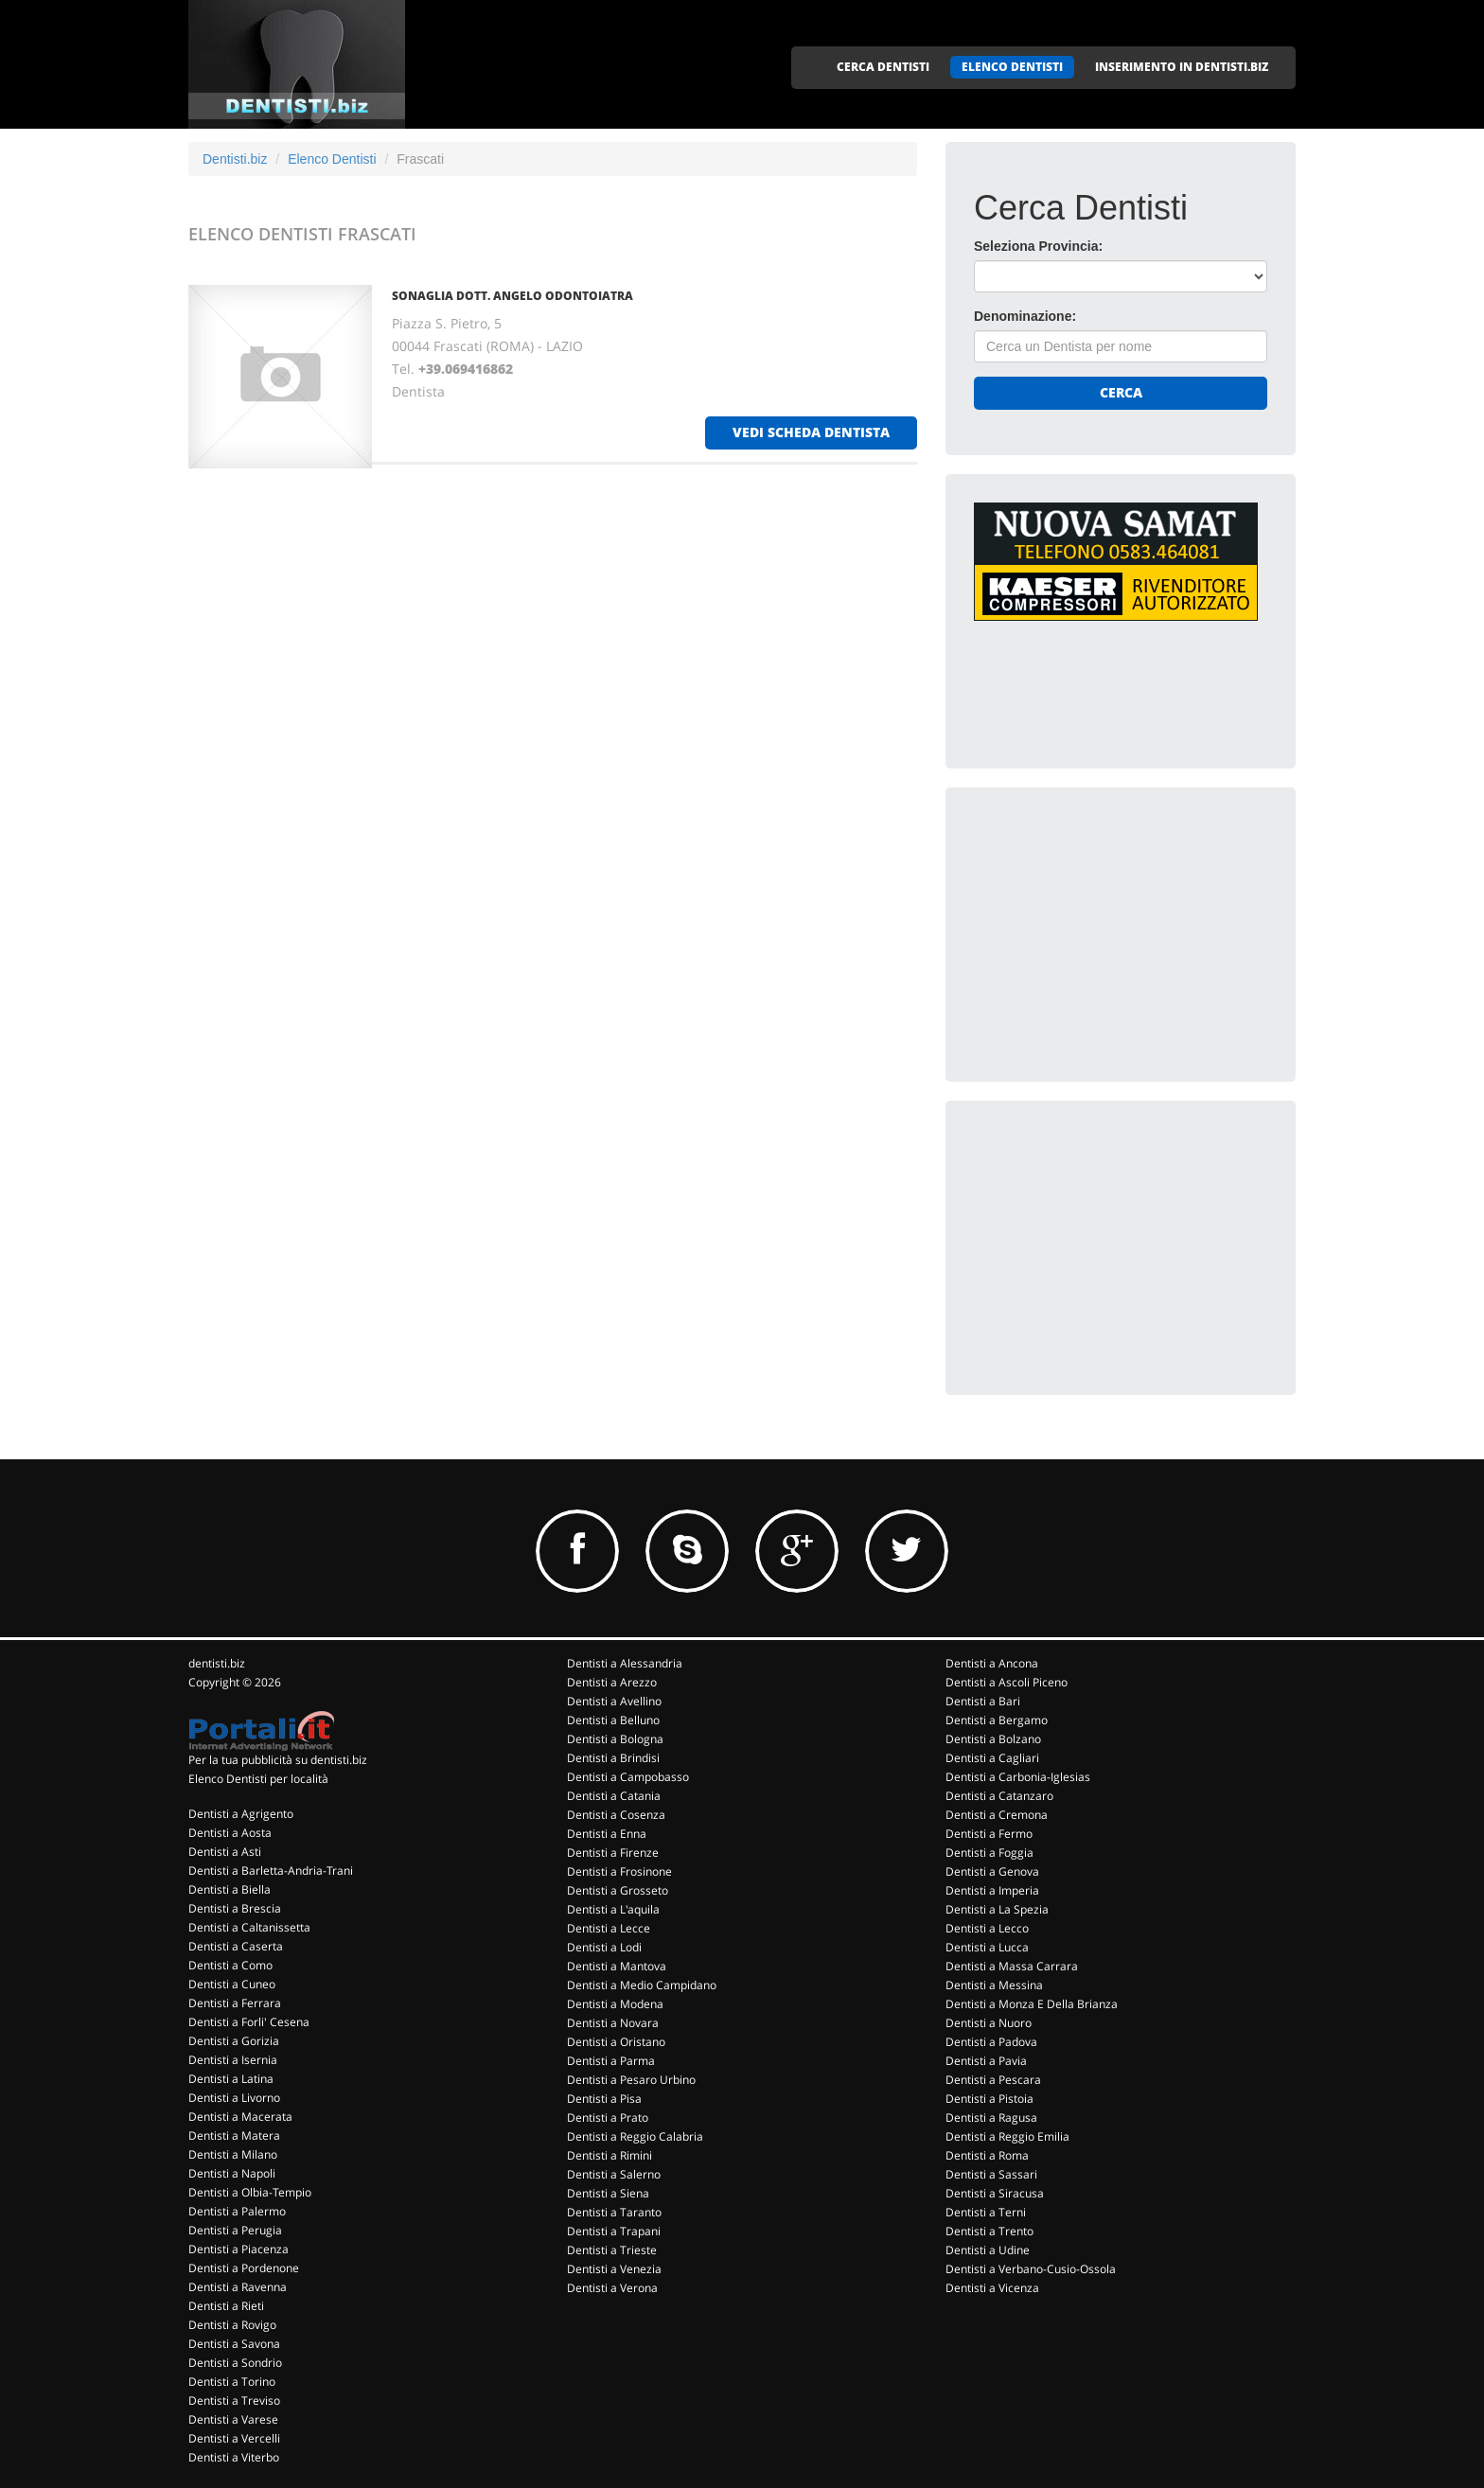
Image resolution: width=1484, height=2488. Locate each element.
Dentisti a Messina (994, 1985)
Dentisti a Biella (229, 1889)
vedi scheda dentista (811, 432)
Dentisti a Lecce (608, 1928)
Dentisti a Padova (991, 2042)
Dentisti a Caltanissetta (249, 1927)
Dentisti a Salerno (614, 2174)
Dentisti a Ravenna (237, 2287)
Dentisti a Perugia (235, 2230)
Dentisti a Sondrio (235, 2363)
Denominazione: (1025, 316)
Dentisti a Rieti (226, 2306)
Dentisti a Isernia (232, 2060)
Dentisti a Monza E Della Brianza (1031, 2004)
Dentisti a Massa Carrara (1011, 1966)
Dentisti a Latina (231, 2079)
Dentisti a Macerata (240, 2117)
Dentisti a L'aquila (613, 1909)
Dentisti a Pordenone (243, 2268)
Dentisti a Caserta (235, 1946)
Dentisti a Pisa (604, 2099)
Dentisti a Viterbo (233, 2457)
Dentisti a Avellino (614, 1701)
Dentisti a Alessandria (624, 1663)
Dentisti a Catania (614, 1796)
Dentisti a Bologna (615, 1739)
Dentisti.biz (235, 159)
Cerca (1121, 392)
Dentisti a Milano (232, 2154)
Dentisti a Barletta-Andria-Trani (270, 1870)
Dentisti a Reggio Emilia (1007, 2136)
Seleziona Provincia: (1038, 246)
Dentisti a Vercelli (234, 2438)
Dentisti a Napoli (231, 2173)
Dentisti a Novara (613, 2023)
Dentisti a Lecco (987, 1928)
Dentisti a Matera (234, 2135)
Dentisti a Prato (607, 2117)
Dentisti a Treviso (234, 2400)
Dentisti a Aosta (230, 1833)
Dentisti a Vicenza (992, 2288)
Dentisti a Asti (224, 1852)
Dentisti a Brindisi (613, 1758)
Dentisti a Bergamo (996, 1720)
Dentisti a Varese (233, 2419)
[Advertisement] (1116, 934)
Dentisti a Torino (231, 2381)
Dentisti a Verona (612, 2288)
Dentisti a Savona (234, 2344)
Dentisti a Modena (615, 2004)
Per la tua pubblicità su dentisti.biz (277, 1760)
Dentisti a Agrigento (240, 1814)
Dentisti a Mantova (616, 1966)
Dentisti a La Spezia (997, 1909)
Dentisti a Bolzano (993, 1739)
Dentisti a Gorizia (233, 2041)
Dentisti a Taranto (614, 2212)
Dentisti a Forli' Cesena (248, 2022)
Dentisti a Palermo (237, 2211)
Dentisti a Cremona (996, 1815)
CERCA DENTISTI (883, 67)
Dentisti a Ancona (991, 1663)
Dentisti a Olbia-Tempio (249, 2192)
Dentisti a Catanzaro (999, 1796)
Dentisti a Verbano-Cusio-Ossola (1030, 2269)
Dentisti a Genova (992, 1871)
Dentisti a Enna (606, 1834)
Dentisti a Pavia (986, 2061)
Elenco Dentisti (332, 159)
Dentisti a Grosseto (617, 1890)
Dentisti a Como (230, 1965)
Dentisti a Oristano (616, 2042)
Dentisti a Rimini (609, 2155)
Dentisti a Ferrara (234, 2003)
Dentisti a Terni (985, 2212)
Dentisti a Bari (982, 1701)
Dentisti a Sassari (991, 2174)
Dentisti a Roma (987, 2155)
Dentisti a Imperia (992, 1890)
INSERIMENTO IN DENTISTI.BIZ (1181, 67)
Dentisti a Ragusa (991, 2117)
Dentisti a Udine (987, 2250)
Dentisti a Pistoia (989, 2099)
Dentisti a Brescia (234, 1908)
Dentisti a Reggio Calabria (635, 2136)
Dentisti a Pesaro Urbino (631, 2080)
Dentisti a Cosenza (616, 1815)
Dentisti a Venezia (614, 2269)
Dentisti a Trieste (612, 2250)
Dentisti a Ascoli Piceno (1006, 1682)
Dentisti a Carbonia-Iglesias (1017, 1777)
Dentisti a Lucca (987, 1947)
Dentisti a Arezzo (612, 1682)
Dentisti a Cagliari (992, 1758)
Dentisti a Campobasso (628, 1777)
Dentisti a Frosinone (619, 1871)
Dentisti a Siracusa (994, 2193)
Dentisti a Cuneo (231, 1984)
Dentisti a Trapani (614, 2231)
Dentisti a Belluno (613, 1720)
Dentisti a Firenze (613, 1852)
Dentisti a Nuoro (988, 2023)
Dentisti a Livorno (234, 2098)
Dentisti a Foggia (989, 1852)
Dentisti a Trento (989, 2231)
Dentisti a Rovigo (232, 2325)
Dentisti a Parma (611, 2061)
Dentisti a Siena (608, 2193)
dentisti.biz (216, 1663)
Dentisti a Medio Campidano (641, 1985)
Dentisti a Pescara (993, 2080)
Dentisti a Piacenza (238, 2249)
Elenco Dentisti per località (258, 1779)
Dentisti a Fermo (989, 1834)
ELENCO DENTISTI (1012, 67)
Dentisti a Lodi (604, 1947)
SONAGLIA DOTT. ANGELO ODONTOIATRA (512, 296)
